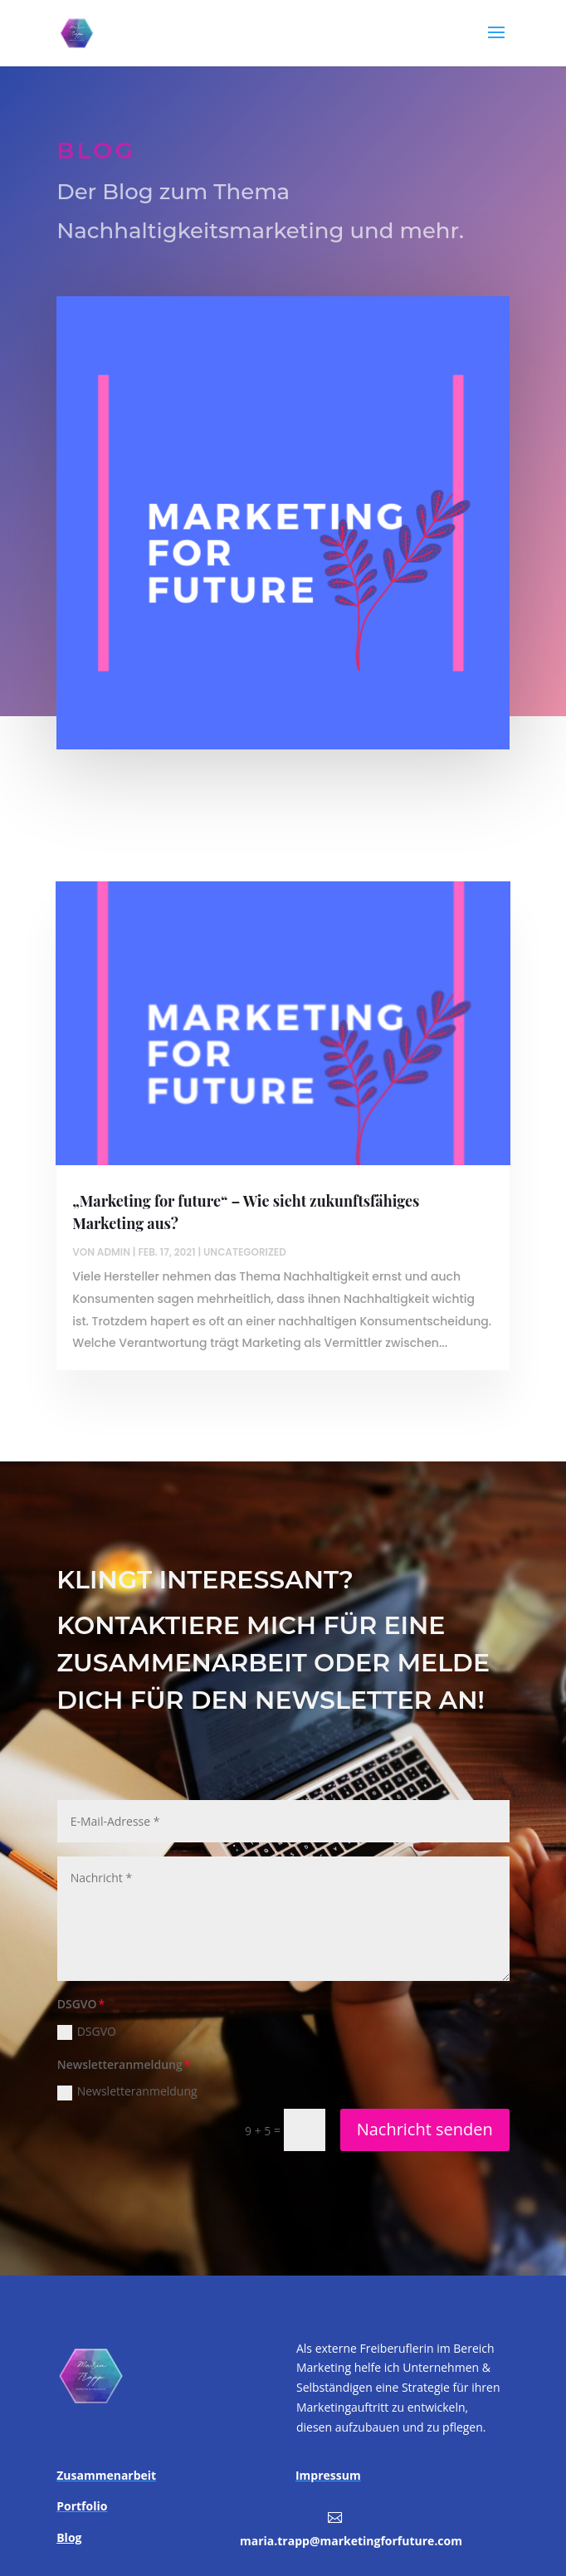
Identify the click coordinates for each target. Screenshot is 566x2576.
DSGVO (86, 2031)
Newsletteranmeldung (127, 2091)
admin (113, 1252)
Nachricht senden (425, 2129)
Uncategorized (244, 1252)
